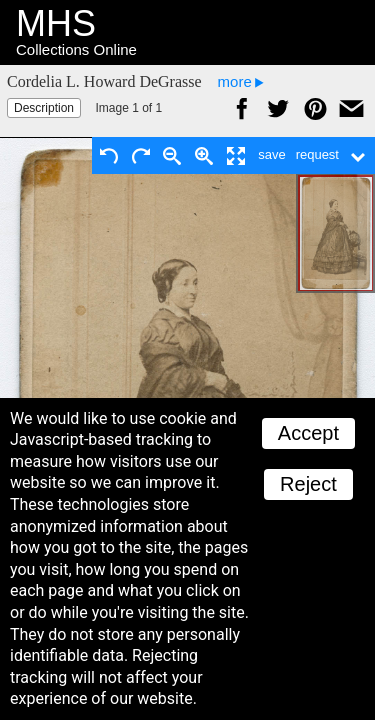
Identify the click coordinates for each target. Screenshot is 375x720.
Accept (308, 433)
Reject (308, 484)
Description (44, 108)
